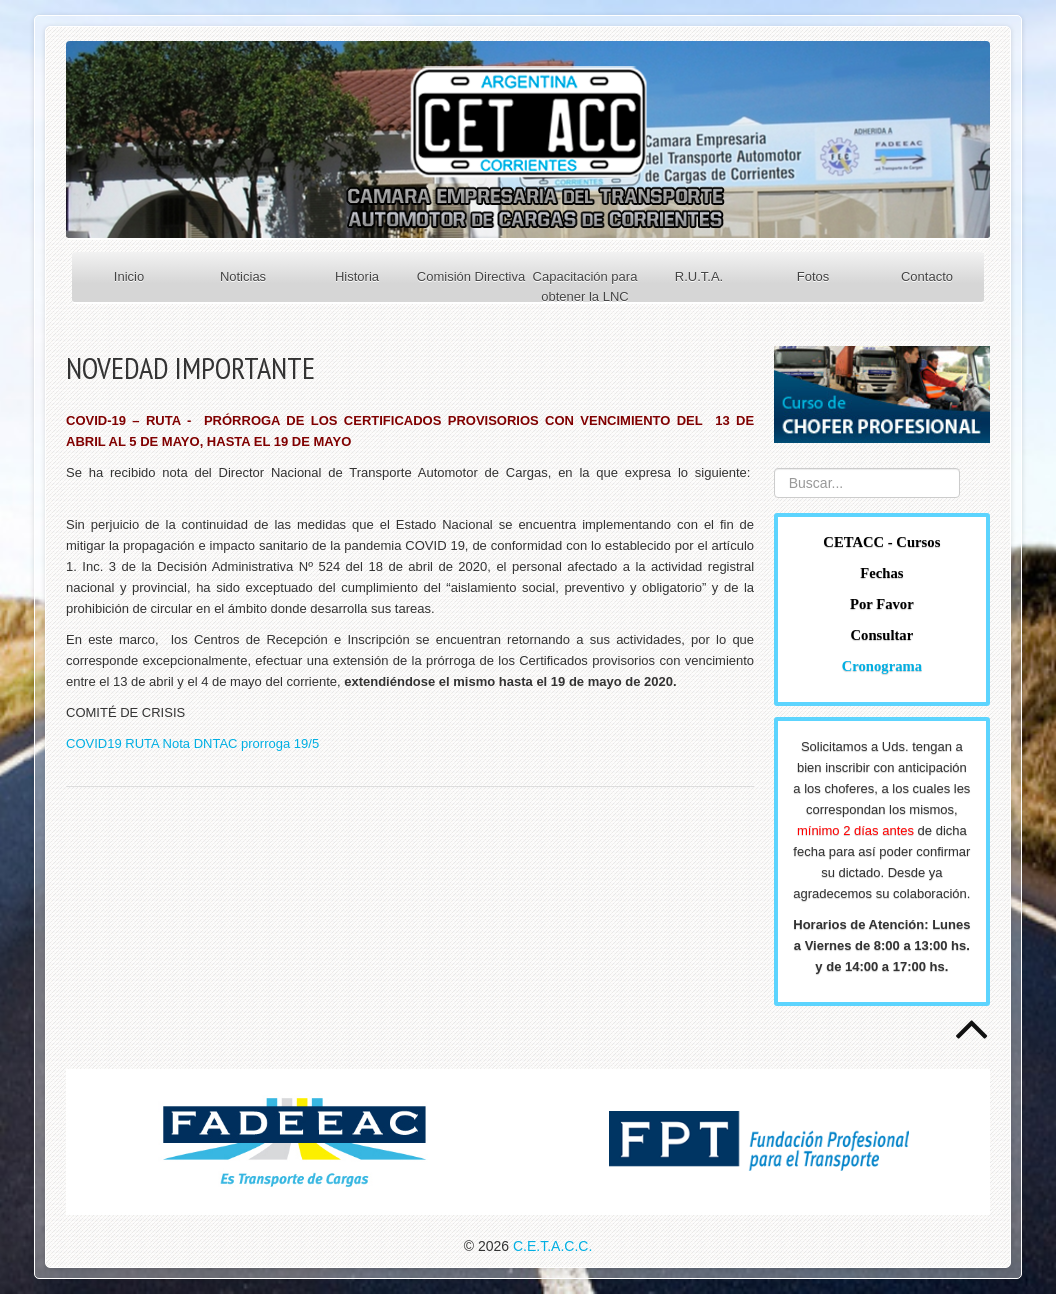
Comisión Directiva (471, 276)
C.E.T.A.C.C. (552, 1246)
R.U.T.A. (699, 276)
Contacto (927, 276)
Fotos (813, 276)
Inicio (129, 276)
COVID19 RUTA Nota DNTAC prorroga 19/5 (192, 743)
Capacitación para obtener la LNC (585, 286)
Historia (357, 276)
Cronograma (882, 666)
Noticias (243, 276)
